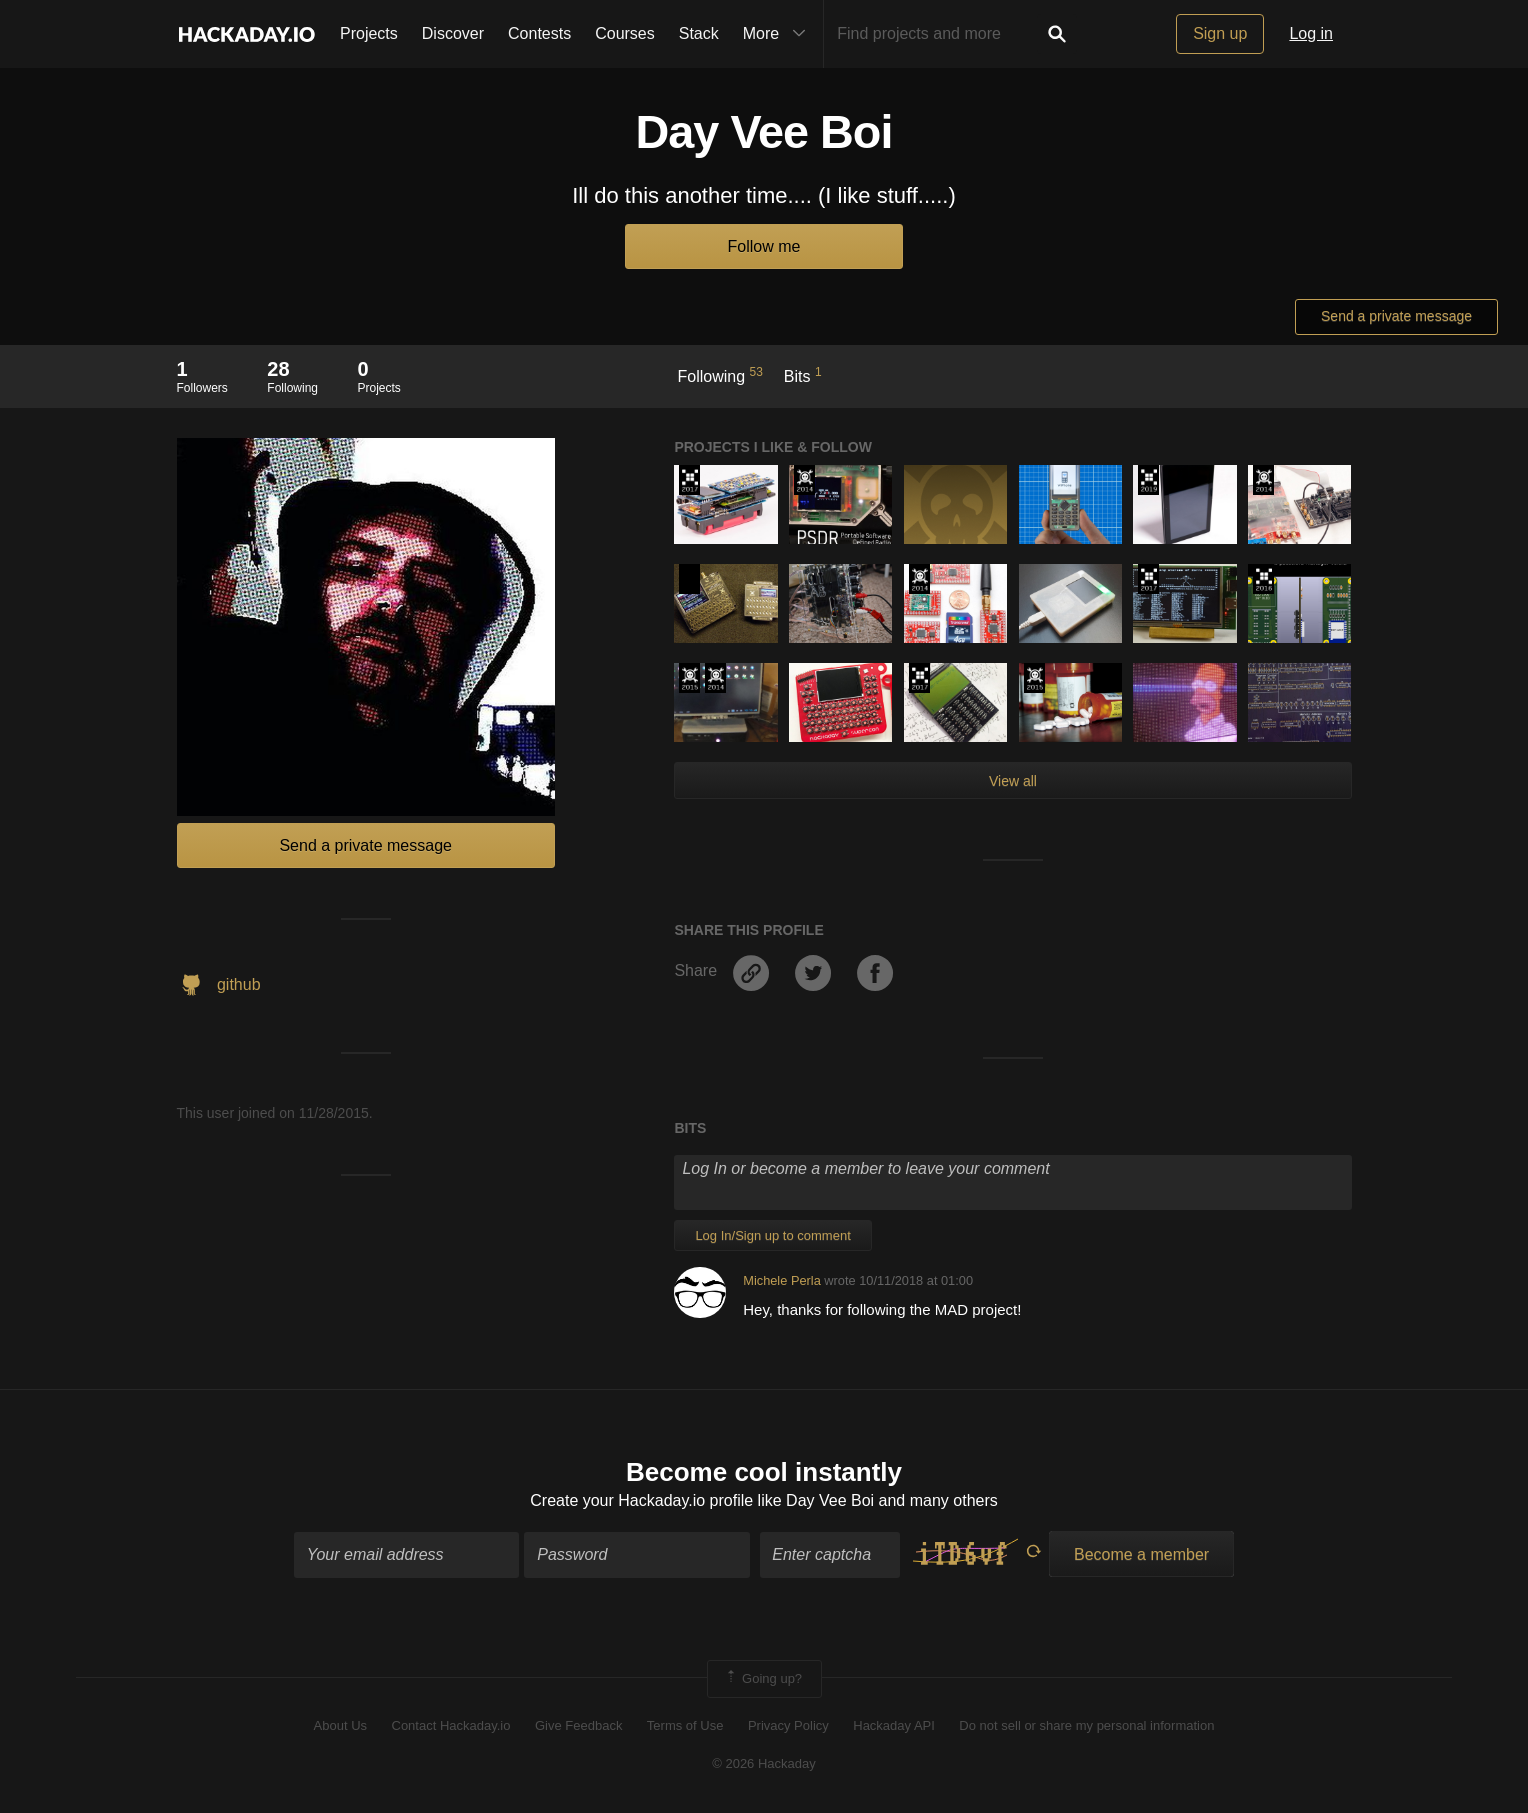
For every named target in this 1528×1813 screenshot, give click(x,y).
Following (720, 375)
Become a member (1141, 1554)
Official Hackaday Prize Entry (804, 480)
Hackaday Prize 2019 (1148, 480)
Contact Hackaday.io (451, 1725)
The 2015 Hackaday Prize (689, 678)
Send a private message (1396, 316)
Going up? (763, 1679)
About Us (340, 1725)
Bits (803, 375)
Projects (369, 33)
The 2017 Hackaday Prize (689, 480)
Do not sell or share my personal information (1086, 1725)
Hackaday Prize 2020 (689, 579)
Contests (539, 33)
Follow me (764, 246)
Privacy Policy (788, 1725)
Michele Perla (782, 1280)
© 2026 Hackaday (764, 1763)
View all (1013, 781)
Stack (699, 33)
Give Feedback (578, 1725)
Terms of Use (685, 1725)
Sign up (1220, 33)
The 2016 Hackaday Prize (1263, 579)
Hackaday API (894, 1725)
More (779, 34)
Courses (625, 33)
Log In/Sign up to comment (772, 1235)
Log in (1311, 33)
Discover (453, 33)
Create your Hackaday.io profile (641, 1500)
